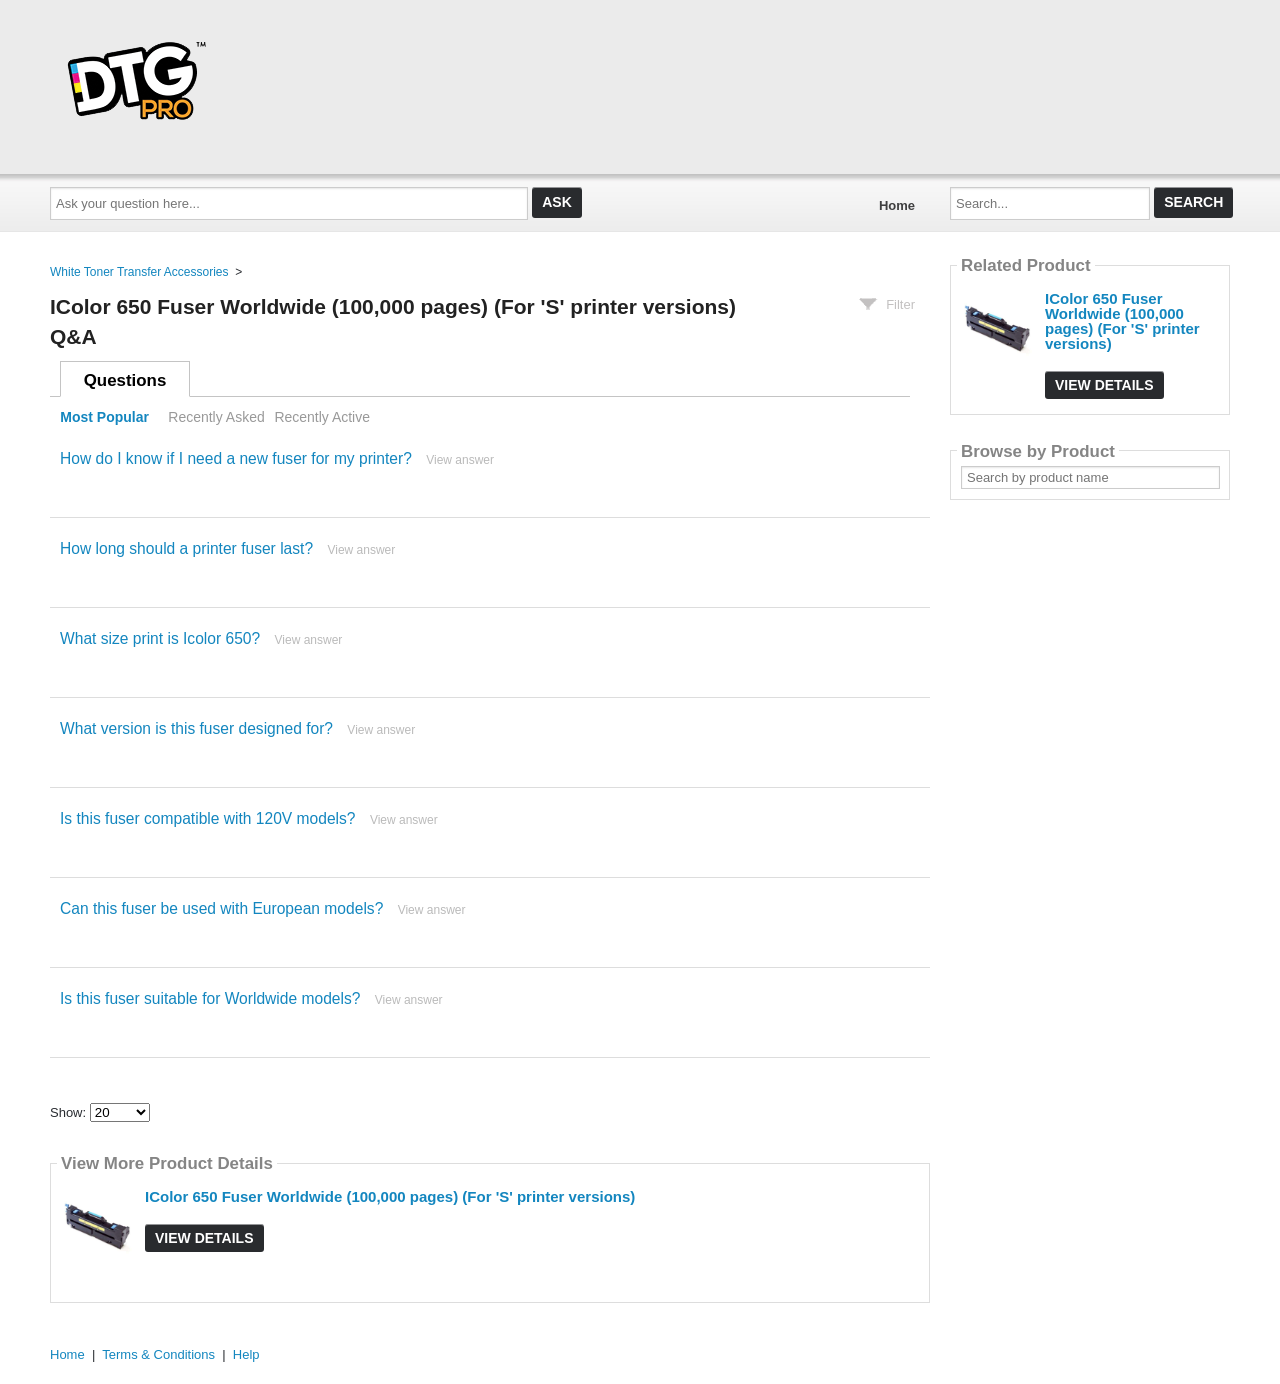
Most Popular (104, 417)
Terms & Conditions (158, 1354)
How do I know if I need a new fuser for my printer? (236, 458)
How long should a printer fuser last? (186, 548)
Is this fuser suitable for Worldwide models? (210, 998)
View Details (204, 1238)
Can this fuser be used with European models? (221, 908)
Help (246, 1354)
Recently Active (322, 417)
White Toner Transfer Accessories (139, 272)
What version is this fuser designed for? (196, 728)
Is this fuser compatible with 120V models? (208, 818)
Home (897, 205)
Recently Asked (216, 417)
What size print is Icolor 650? (160, 638)
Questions (125, 380)
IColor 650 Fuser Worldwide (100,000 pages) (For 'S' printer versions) (390, 1196)
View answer (460, 460)
